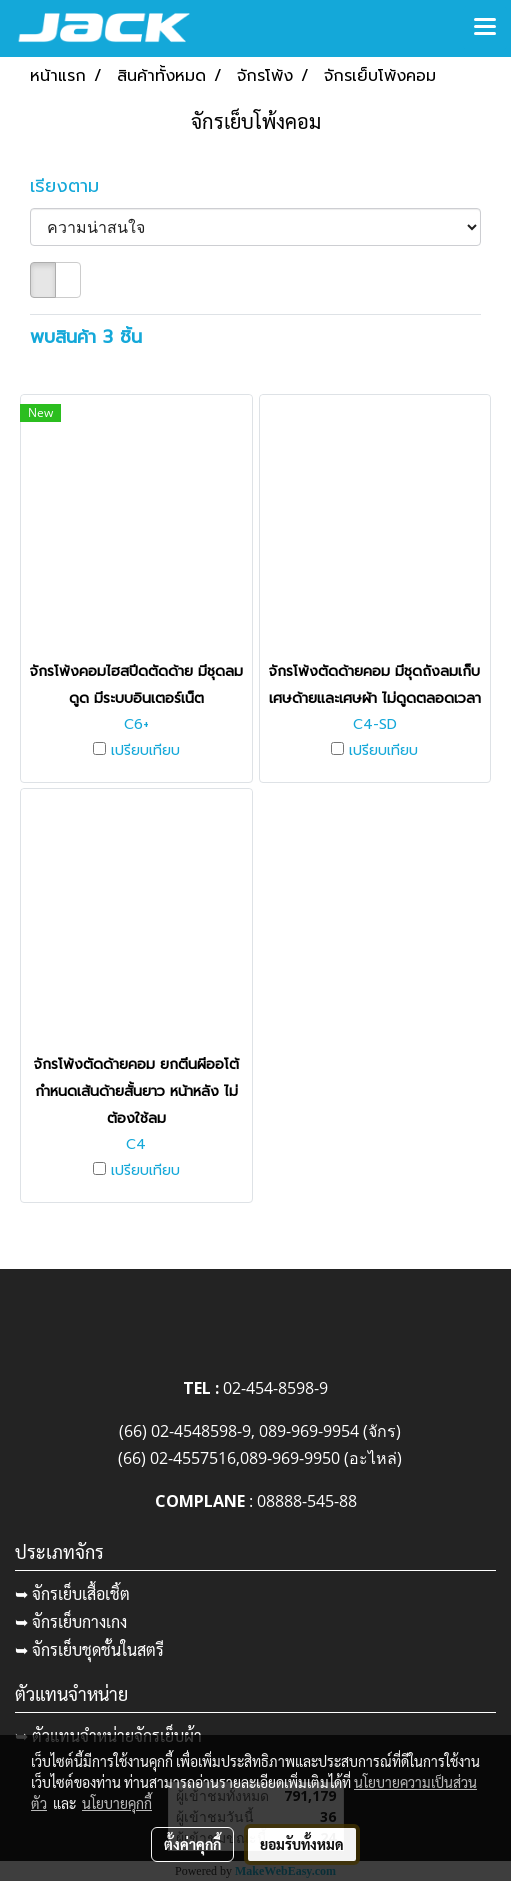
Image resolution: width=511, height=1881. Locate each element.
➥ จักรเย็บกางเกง (71, 1621)
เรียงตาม (75, 186)
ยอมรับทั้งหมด (302, 1844)
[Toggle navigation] (485, 28)
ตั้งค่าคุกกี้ (192, 1844)
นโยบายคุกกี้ (117, 1803)
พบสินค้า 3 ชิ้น (86, 337)
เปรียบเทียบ (145, 751)
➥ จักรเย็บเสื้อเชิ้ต (72, 1593)
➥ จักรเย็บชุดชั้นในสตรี (89, 1649)
